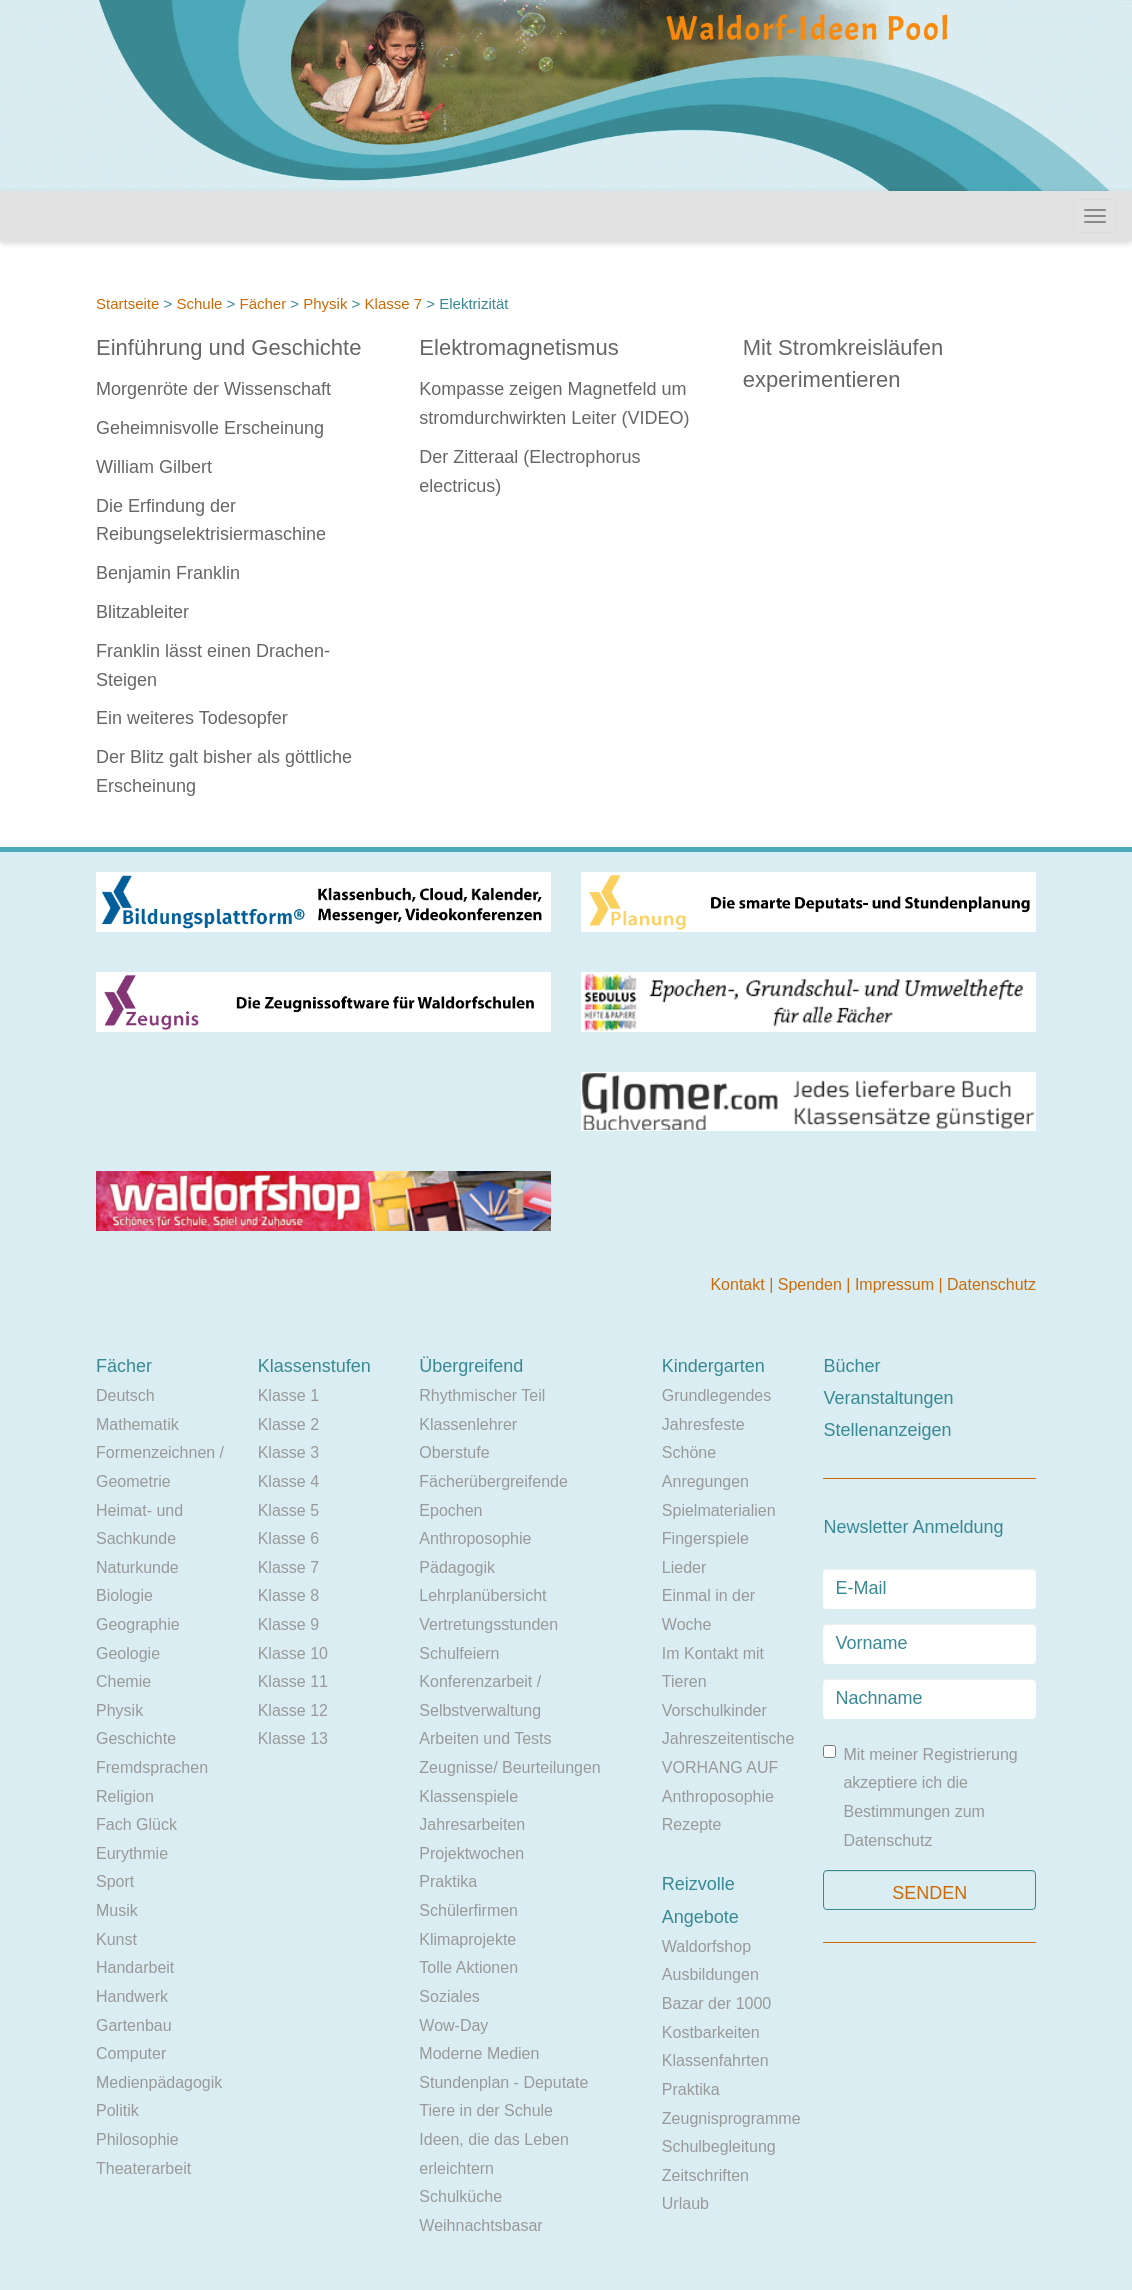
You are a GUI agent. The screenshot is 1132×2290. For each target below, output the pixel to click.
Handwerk (132, 1996)
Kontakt (739, 1284)
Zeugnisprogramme (731, 2118)
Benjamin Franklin (168, 573)
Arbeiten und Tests (485, 1738)
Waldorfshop (706, 1946)
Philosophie (137, 2139)
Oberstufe (454, 1452)
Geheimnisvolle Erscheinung (210, 428)
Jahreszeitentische (728, 1738)
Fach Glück (136, 1824)
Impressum (897, 1284)
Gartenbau (134, 2025)
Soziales (449, 1996)
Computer (131, 2053)
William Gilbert (154, 467)
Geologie (128, 1653)
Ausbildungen (710, 1974)
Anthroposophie (475, 1538)
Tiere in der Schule (486, 2110)
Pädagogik (457, 1567)
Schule (199, 303)
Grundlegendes (716, 1395)
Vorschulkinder (714, 1710)
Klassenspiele (468, 1796)
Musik (117, 1910)
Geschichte (136, 1738)
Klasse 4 (288, 1481)
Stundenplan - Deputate (503, 2082)
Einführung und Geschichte (228, 347)
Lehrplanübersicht (482, 1595)
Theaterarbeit (143, 2168)
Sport (115, 1881)
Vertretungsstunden (488, 1624)
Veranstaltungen (888, 1398)
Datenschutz (991, 1284)
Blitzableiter (142, 612)
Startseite (127, 303)
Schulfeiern (459, 1653)
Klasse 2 (288, 1424)
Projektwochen (471, 1853)
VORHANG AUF (720, 1767)
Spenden (812, 1284)
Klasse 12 (293, 1710)
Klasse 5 (288, 1510)
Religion (125, 1796)
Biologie (124, 1595)
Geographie (138, 1624)
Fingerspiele (705, 1538)
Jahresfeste (703, 1424)
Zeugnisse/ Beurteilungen (509, 1767)
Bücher (851, 1366)
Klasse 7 (394, 303)
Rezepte (692, 1824)
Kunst (116, 1939)
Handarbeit (135, 1967)
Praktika (448, 1881)
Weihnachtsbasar (480, 2225)
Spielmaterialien (719, 1510)
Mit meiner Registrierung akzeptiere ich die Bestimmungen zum (920, 1797)
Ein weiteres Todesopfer (192, 718)
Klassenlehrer (468, 1424)
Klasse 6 (288, 1538)
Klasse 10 (293, 1653)
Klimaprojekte (467, 1939)
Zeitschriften (705, 2175)
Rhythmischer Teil (482, 1395)
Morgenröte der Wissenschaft (213, 389)
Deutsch (125, 1395)
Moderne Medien (479, 2053)
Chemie (123, 1681)
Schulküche (460, 2196)
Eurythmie (132, 1853)
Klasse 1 (288, 1395)
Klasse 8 (288, 1595)
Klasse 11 (293, 1681)
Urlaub (685, 2203)
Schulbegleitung (719, 2146)
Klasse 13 (293, 1738)
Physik (325, 303)
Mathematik (137, 1424)
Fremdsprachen (152, 1767)
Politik (117, 2110)
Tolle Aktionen (468, 1967)
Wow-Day (453, 2025)
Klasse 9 (288, 1624)
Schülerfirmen (468, 1910)
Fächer (262, 303)
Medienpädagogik (159, 2082)
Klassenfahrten (715, 2060)
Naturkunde (137, 1567)
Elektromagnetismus (518, 347)
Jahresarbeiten (472, 1824)
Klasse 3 (288, 1452)
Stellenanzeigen (887, 1430)
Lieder (684, 1567)
